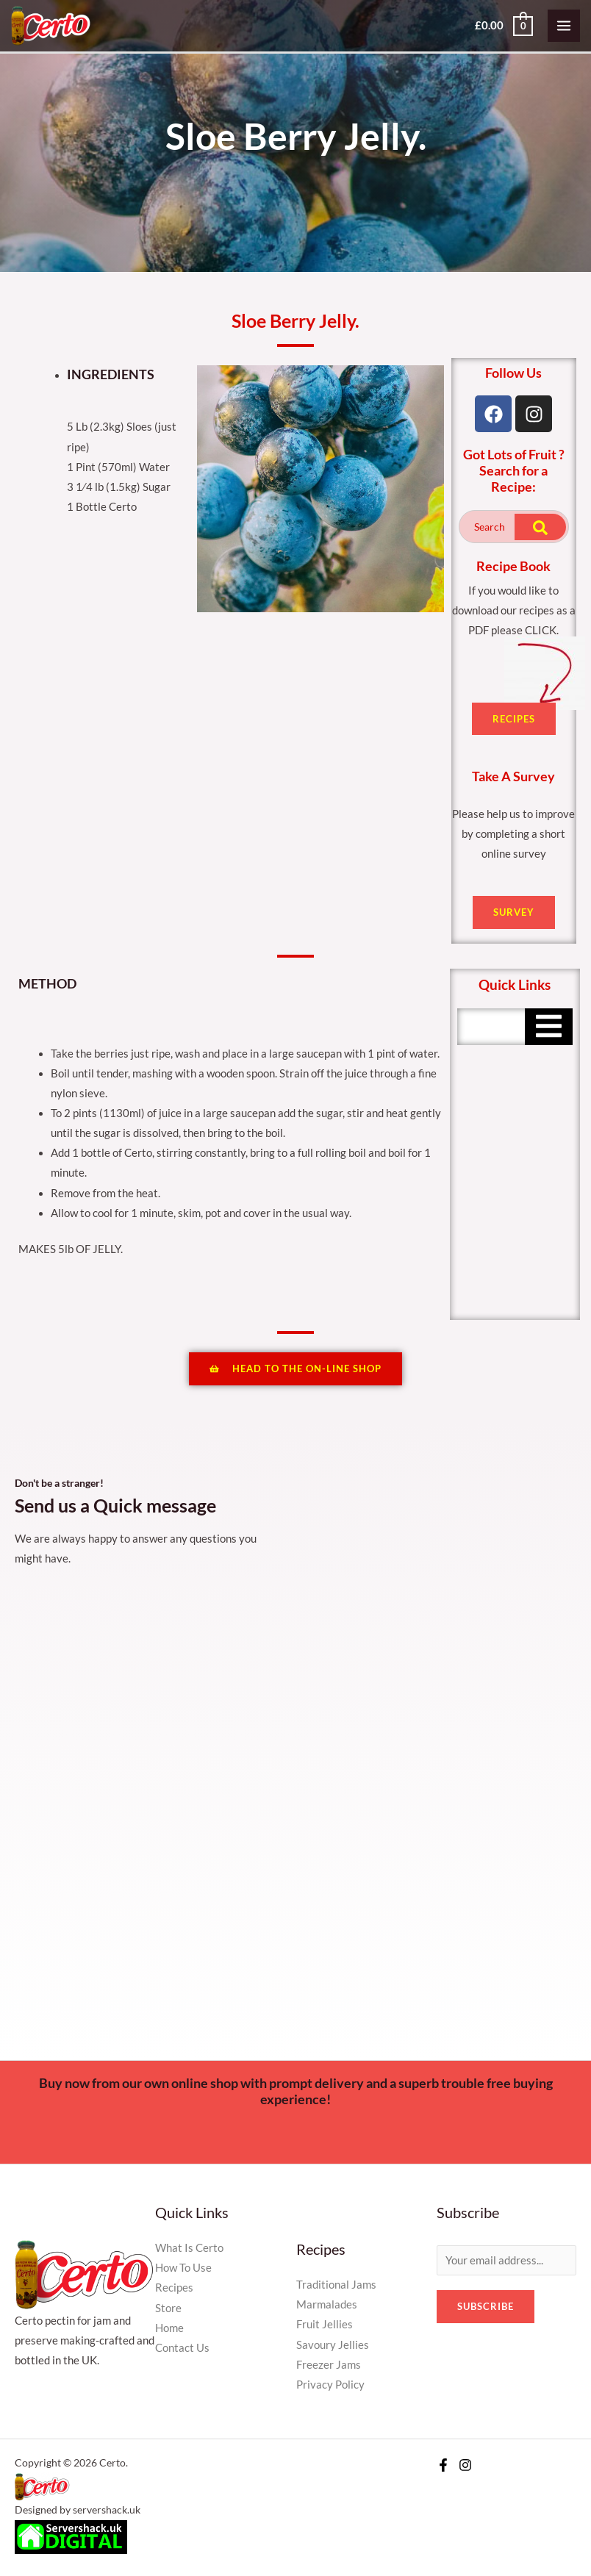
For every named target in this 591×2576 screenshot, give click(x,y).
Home (169, 2328)
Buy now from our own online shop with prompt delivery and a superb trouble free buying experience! (296, 2091)
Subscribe (485, 2306)
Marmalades (326, 2304)
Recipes (174, 2287)
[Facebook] (443, 2465)
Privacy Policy (330, 2384)
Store (168, 2308)
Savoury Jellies (332, 2345)
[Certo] (51, 24)
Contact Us (182, 2348)
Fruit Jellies (324, 2324)
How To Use (183, 2267)
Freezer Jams (328, 2364)
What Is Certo (189, 2248)
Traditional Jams (336, 2284)
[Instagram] (465, 2465)
